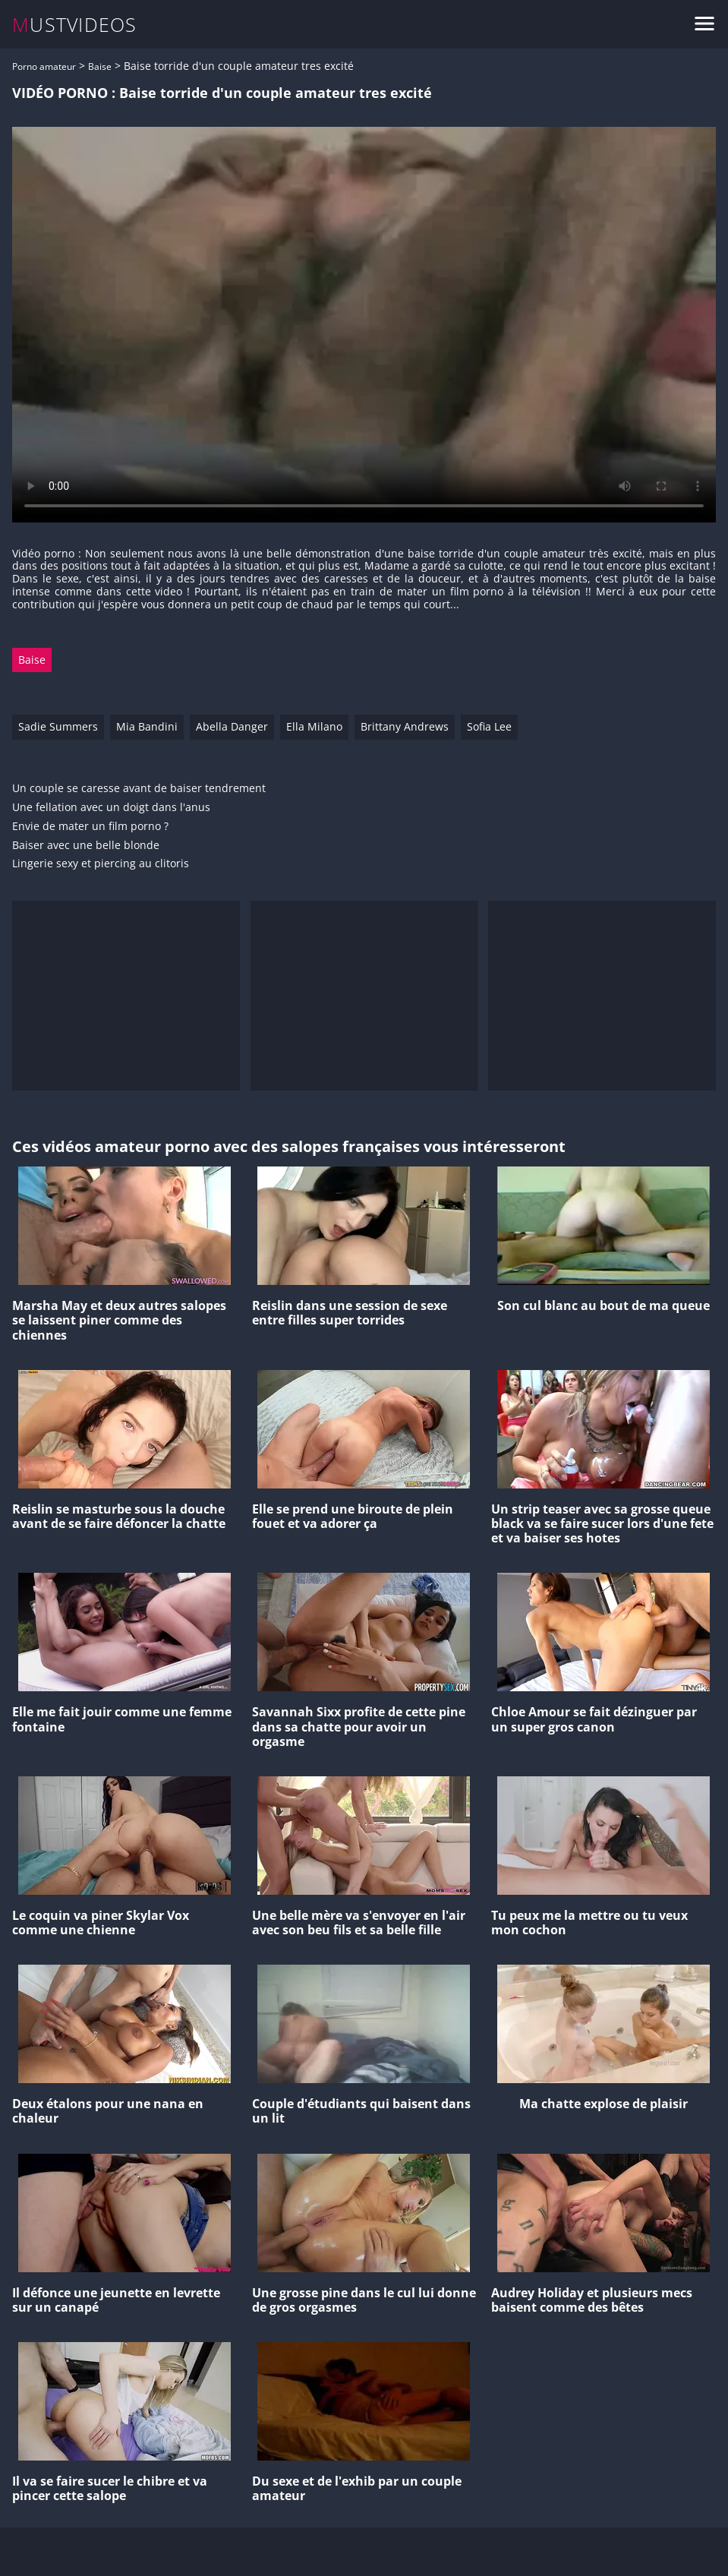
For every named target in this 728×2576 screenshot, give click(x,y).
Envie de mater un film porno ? (90, 826)
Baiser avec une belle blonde (85, 845)
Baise (100, 66)
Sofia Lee (489, 726)
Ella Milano (314, 726)
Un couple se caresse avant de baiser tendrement (139, 788)
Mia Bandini (147, 726)
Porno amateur (44, 66)
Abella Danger (232, 726)
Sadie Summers (58, 726)
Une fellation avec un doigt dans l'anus (111, 807)
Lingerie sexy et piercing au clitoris (100, 863)
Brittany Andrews (405, 726)
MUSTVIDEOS (74, 24)
